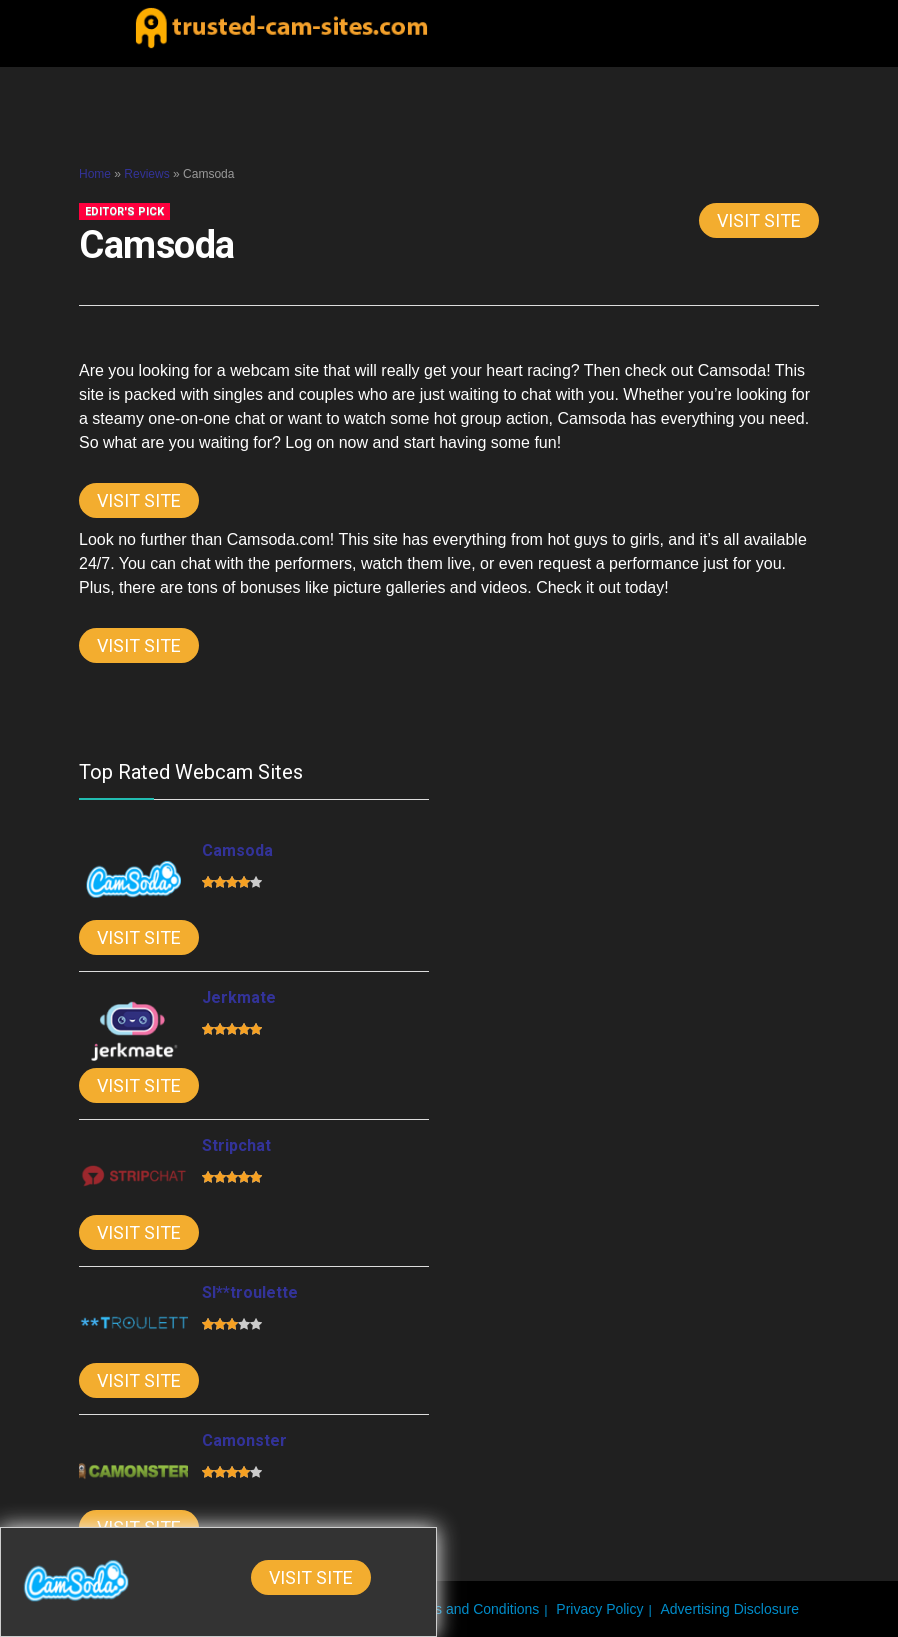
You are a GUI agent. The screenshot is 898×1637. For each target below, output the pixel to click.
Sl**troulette (250, 1292)
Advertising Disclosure (730, 1609)
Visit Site (759, 220)
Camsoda (237, 850)
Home (95, 174)
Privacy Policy (599, 1609)
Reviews (146, 174)
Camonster (244, 1440)
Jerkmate (239, 997)
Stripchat (236, 1145)
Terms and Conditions (471, 1609)
